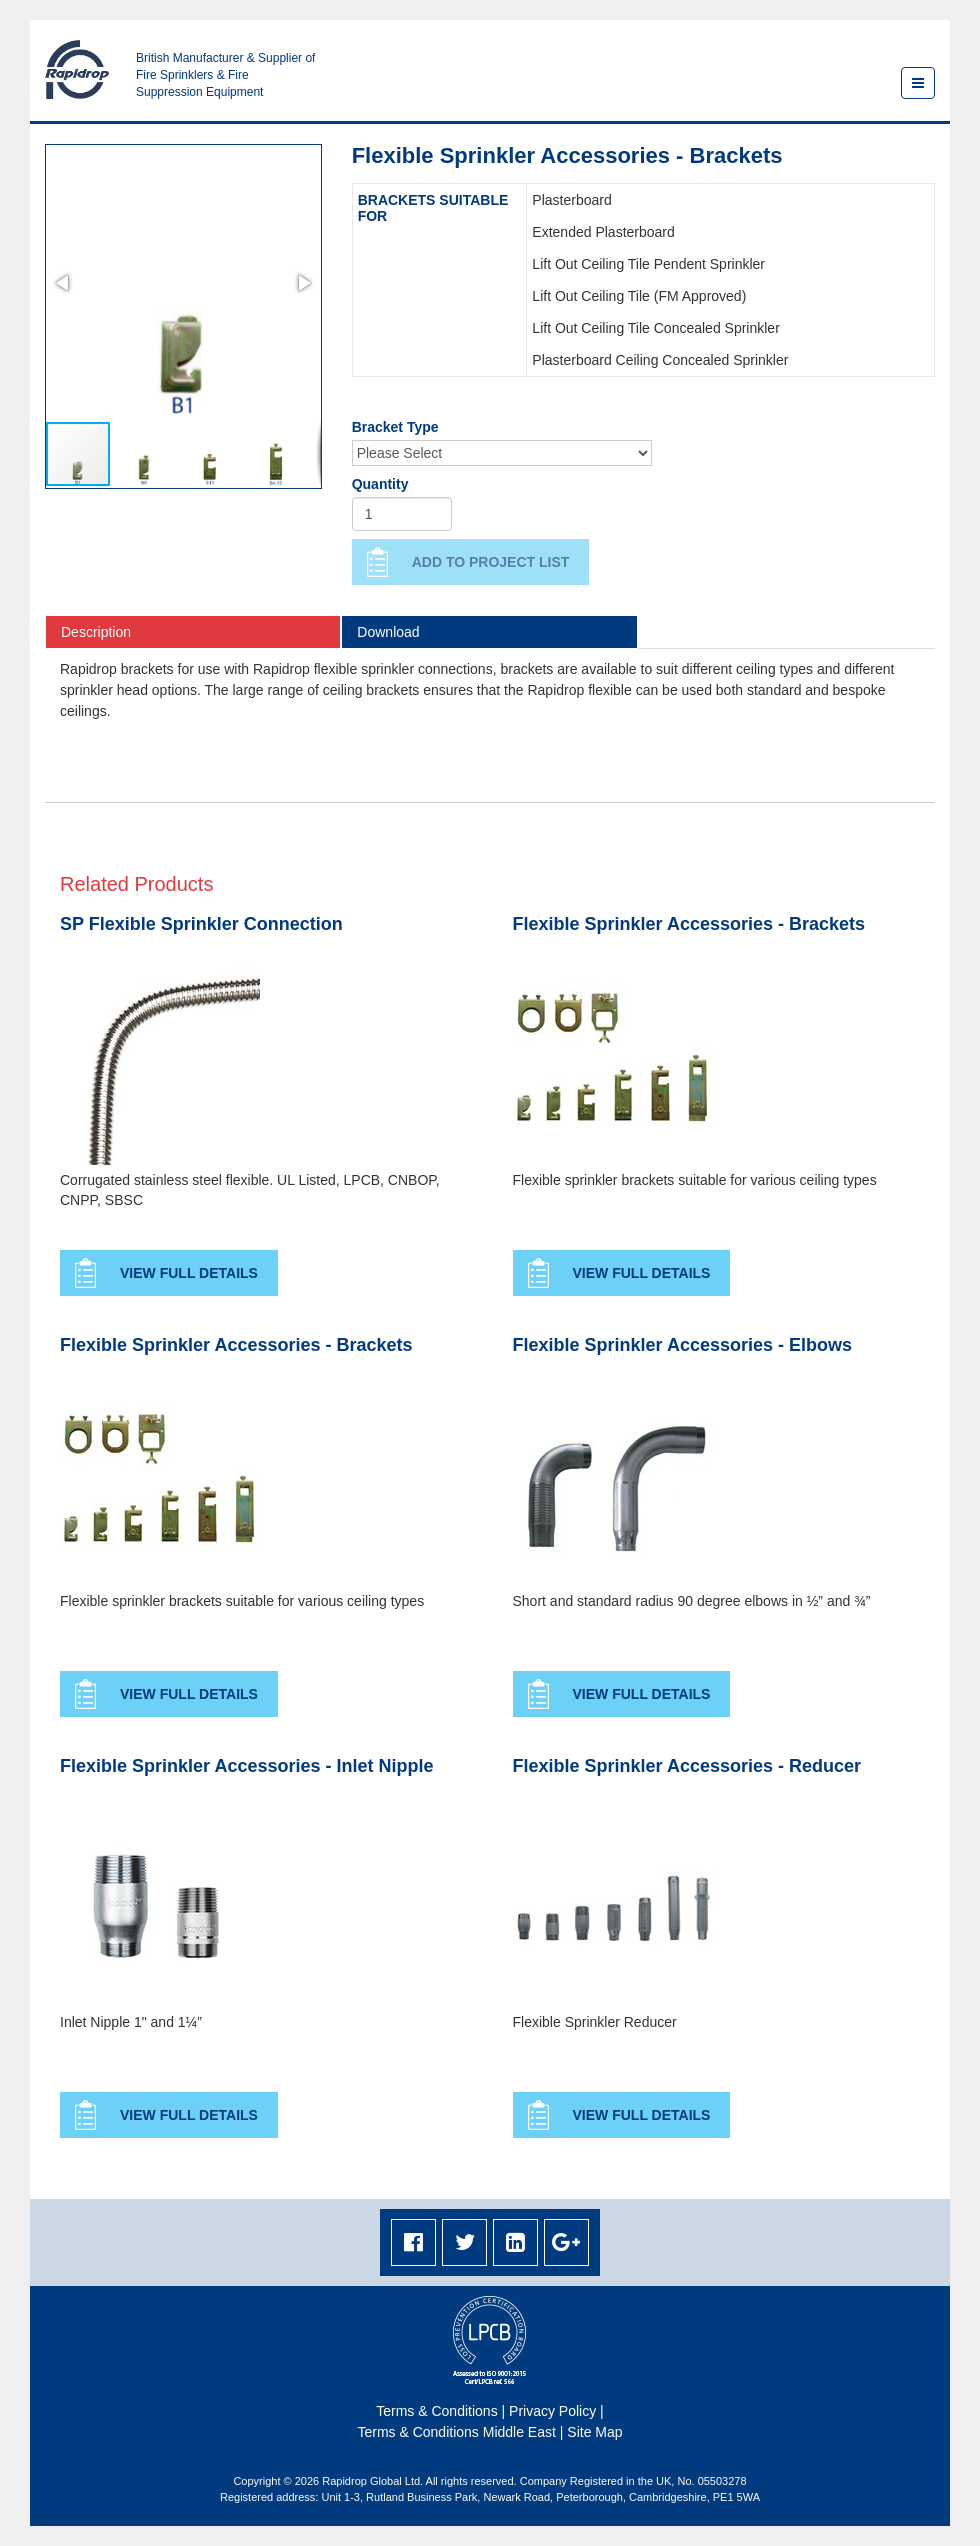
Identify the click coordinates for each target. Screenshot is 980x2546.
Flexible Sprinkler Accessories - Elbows (682, 1345)
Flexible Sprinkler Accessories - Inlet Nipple (246, 1766)
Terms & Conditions (436, 2411)
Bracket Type (395, 427)
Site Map (594, 2432)
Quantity (380, 484)
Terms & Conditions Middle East (456, 2432)
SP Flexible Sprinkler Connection (201, 924)
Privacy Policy (552, 2411)
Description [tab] (96, 632)
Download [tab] (388, 632)
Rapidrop (77, 69)
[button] (64, 283)
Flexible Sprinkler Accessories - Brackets (689, 924)
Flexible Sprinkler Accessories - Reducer (687, 1766)
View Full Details (189, 1273)
